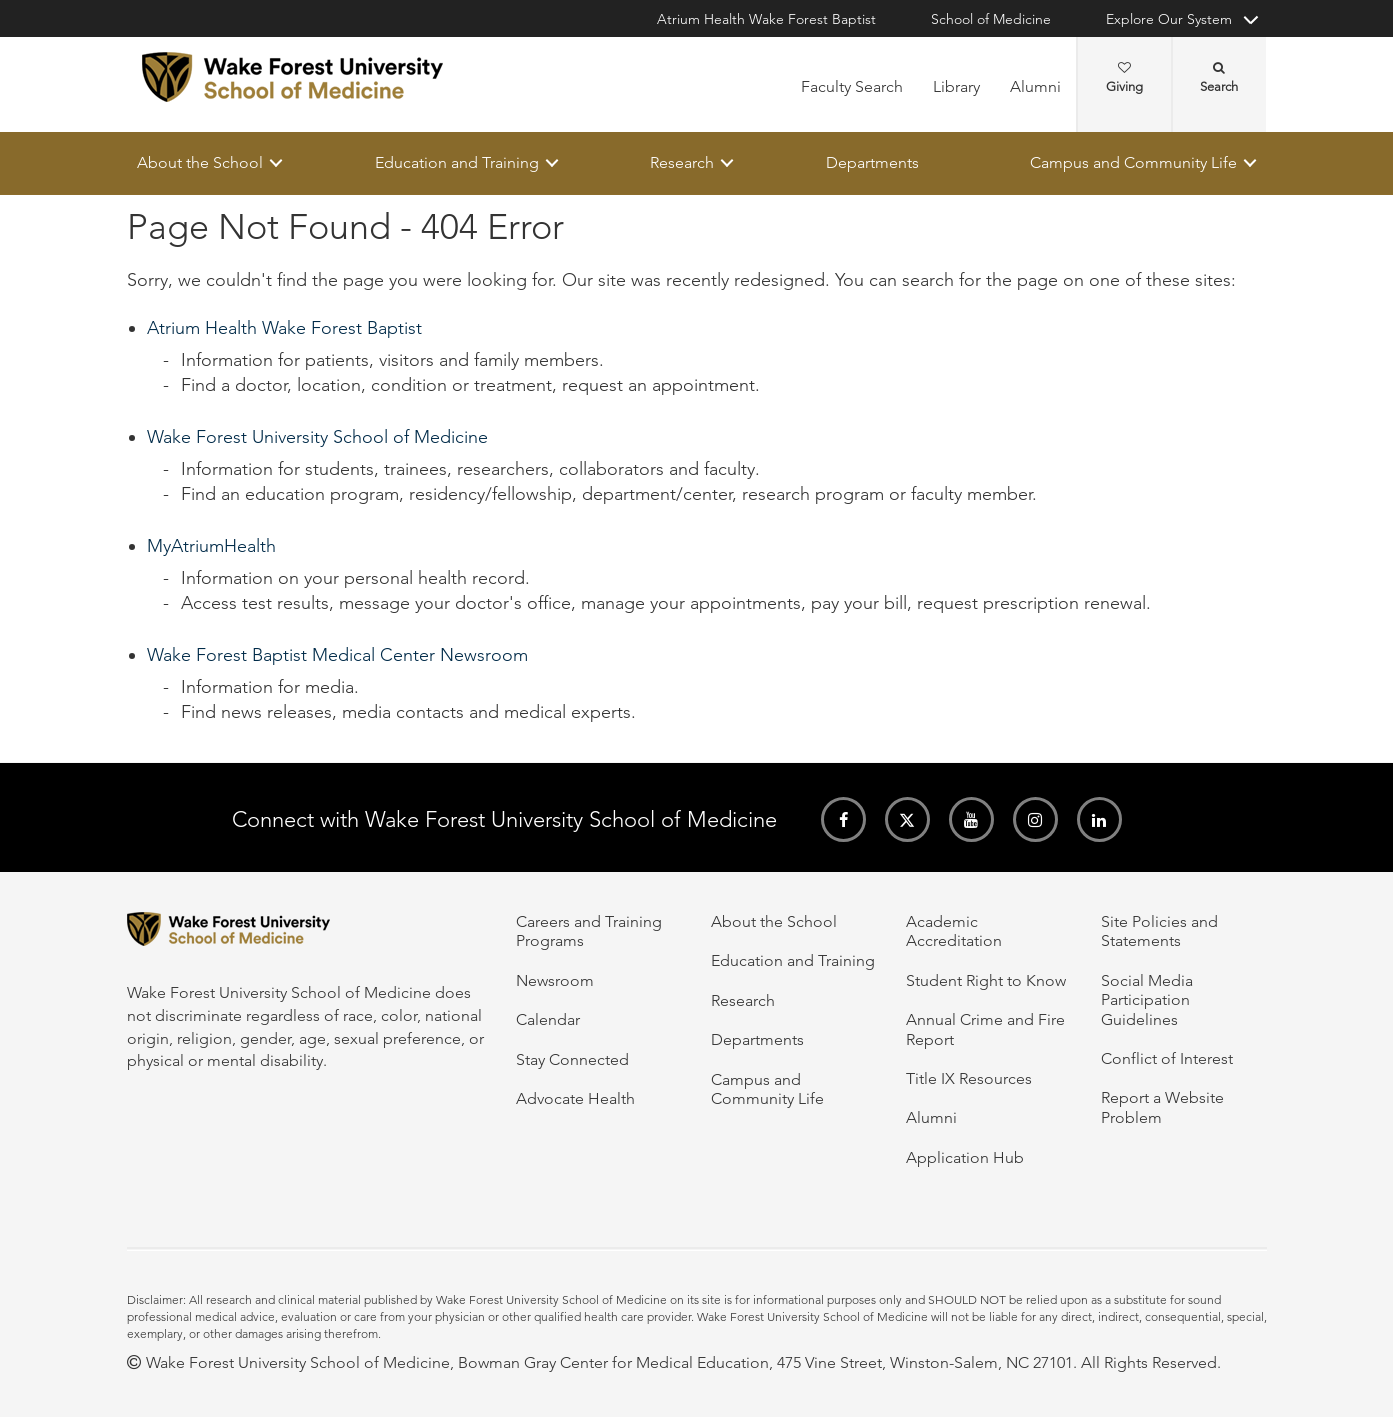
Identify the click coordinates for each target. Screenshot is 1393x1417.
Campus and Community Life (1133, 162)
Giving (1124, 78)
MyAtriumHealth (211, 547)
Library (956, 86)
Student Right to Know (986, 980)
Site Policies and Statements (1159, 931)
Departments (871, 162)
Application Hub (965, 1157)
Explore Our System (1169, 19)
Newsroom (555, 980)
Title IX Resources (969, 1078)
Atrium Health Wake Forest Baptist (766, 19)
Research (682, 162)
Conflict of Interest (1167, 1058)
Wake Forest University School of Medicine (317, 438)
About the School (200, 162)
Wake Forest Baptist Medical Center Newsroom (337, 656)
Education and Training (456, 162)
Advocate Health (575, 1098)
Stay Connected (572, 1059)
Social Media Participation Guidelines (1147, 1000)
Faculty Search (852, 86)
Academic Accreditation (954, 931)
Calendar (548, 1019)
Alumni (1035, 86)
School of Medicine (991, 19)
